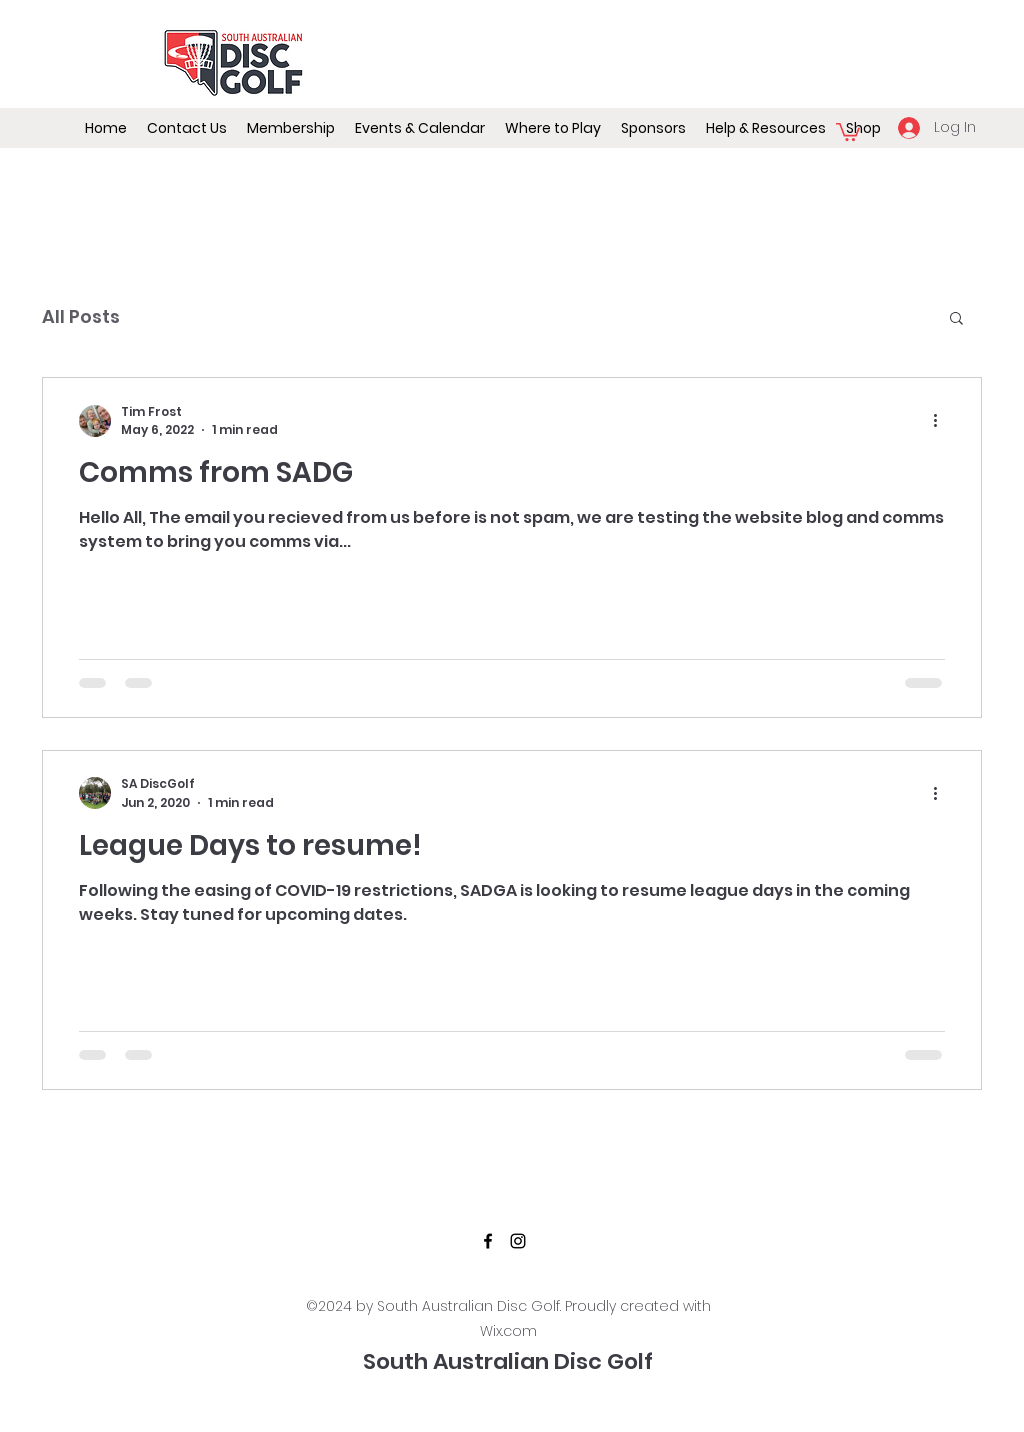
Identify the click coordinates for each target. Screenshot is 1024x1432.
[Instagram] (518, 1241)
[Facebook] (488, 1241)
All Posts (81, 316)
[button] (420, 128)
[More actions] (942, 421)
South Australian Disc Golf (508, 1361)
